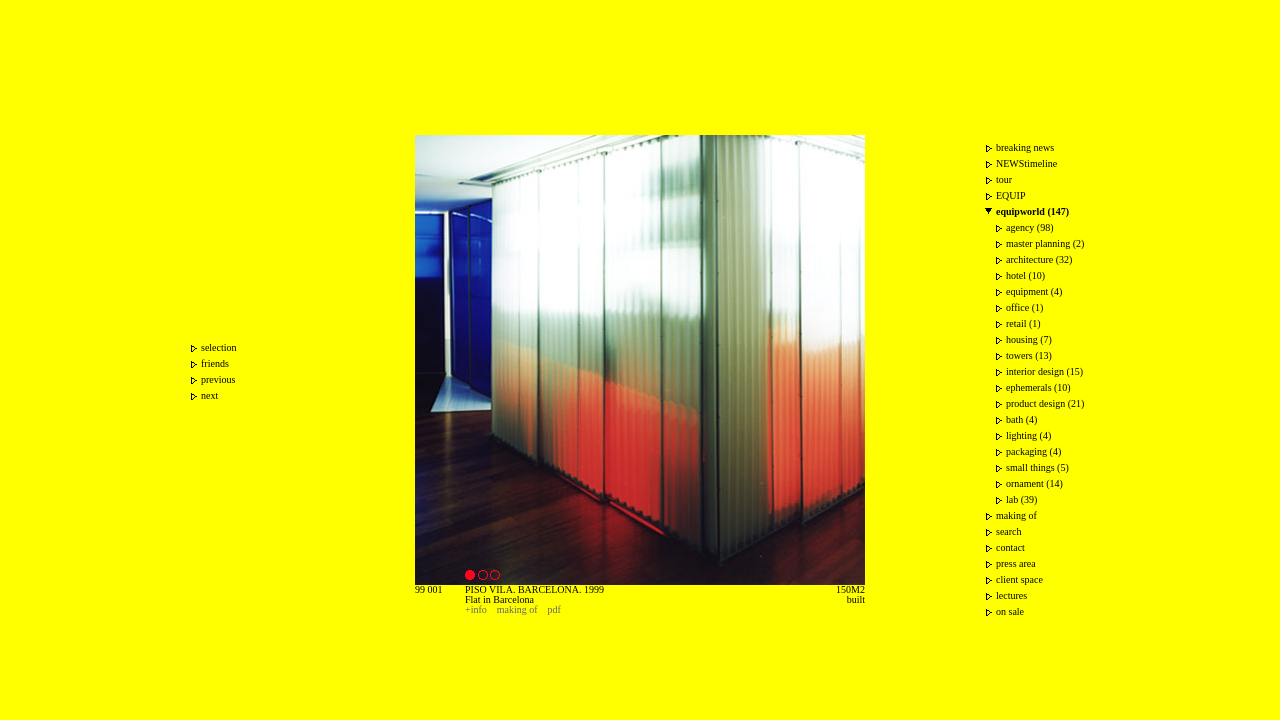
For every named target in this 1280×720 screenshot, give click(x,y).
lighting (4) (1028, 435)
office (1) (1024, 307)
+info (476, 609)
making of (517, 609)
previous (218, 379)
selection (219, 347)
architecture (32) (1039, 259)
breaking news (1025, 147)
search (1009, 531)
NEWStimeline (1026, 163)
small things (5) (1037, 467)
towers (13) (1029, 355)
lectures (1011, 595)
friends (215, 363)
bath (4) (1021, 419)
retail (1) (1023, 323)
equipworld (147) (1032, 211)
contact (1010, 547)
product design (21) (1045, 403)
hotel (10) (1025, 275)
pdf (554, 609)
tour (1004, 179)
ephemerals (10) (1038, 387)
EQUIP (1010, 195)
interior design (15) (1044, 371)
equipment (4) (1034, 291)
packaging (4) (1033, 451)
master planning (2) (1045, 243)
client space (1019, 579)
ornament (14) (1034, 483)
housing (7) (1029, 339)
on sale (1010, 611)
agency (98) (1029, 227)
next (209, 395)
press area (1016, 563)
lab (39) (1021, 499)
